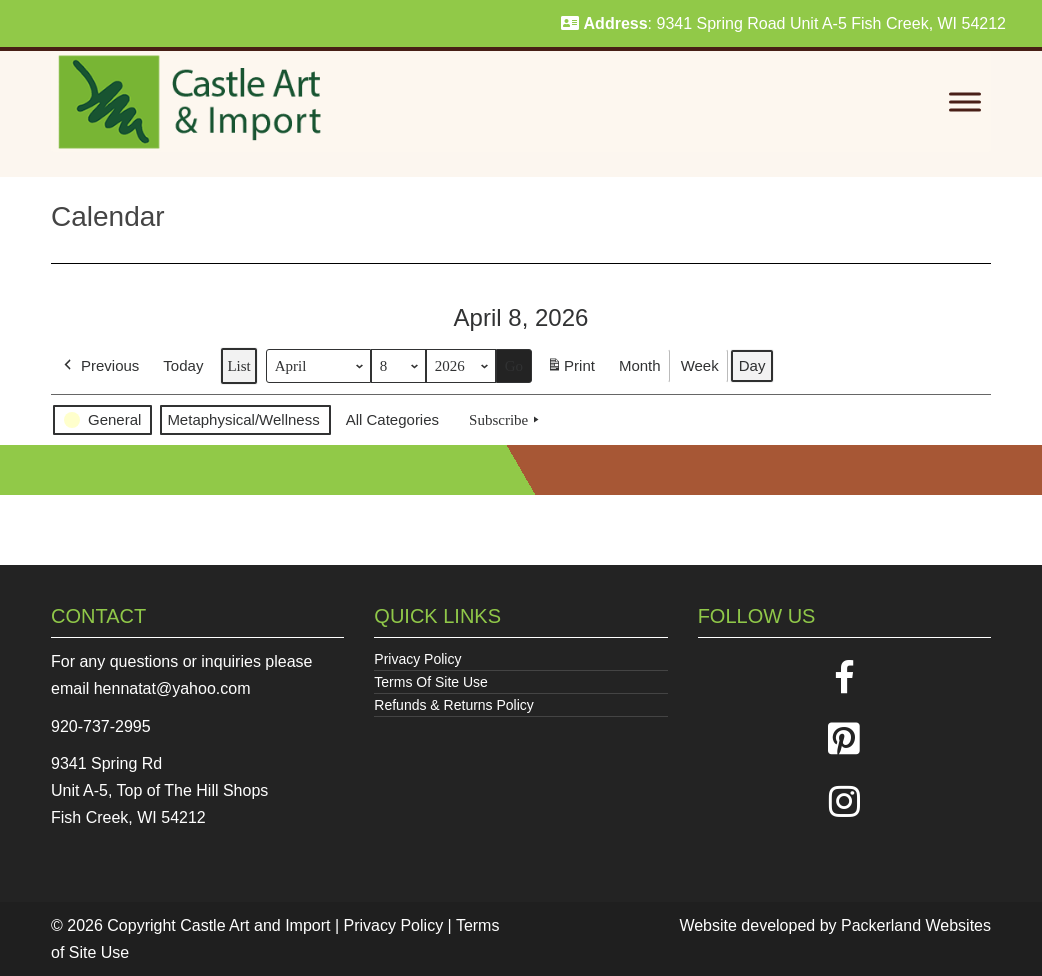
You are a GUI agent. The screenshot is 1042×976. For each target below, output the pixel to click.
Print (570, 369)
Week (700, 365)
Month (640, 365)
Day (752, 365)
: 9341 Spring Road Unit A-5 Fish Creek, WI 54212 (783, 23)
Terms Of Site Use (431, 682)
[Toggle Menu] (965, 102)
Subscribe (506, 420)
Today (183, 365)
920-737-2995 (101, 726)
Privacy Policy (417, 659)
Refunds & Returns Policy (454, 705)
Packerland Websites (916, 925)
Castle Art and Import (255, 925)
